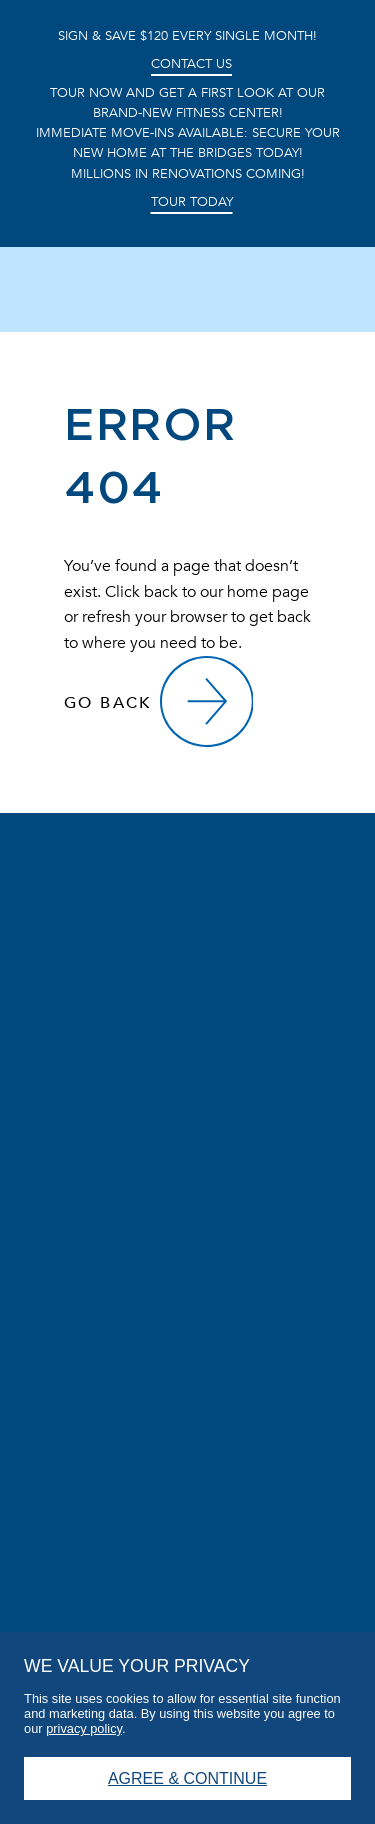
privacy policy (84, 1728)
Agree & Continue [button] (187, 1778)
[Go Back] (158, 702)
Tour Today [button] (192, 203)
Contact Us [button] (191, 64)
